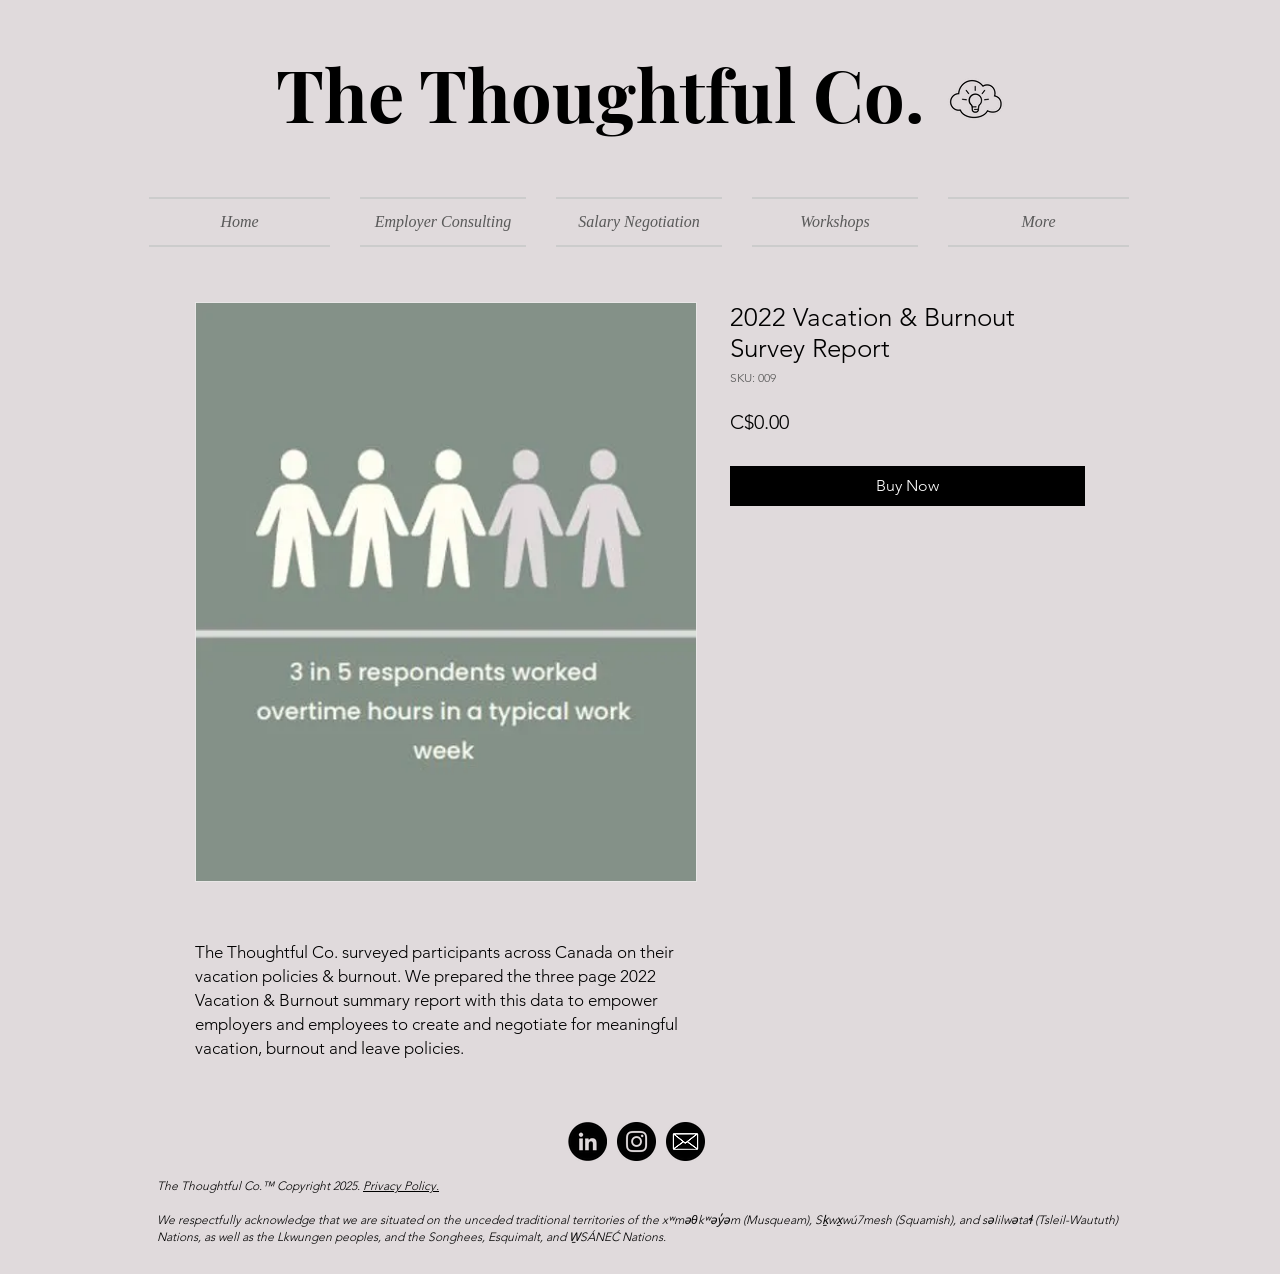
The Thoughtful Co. (584, 93)
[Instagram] (636, 1141)
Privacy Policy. (401, 1185)
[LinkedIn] (587, 1141)
